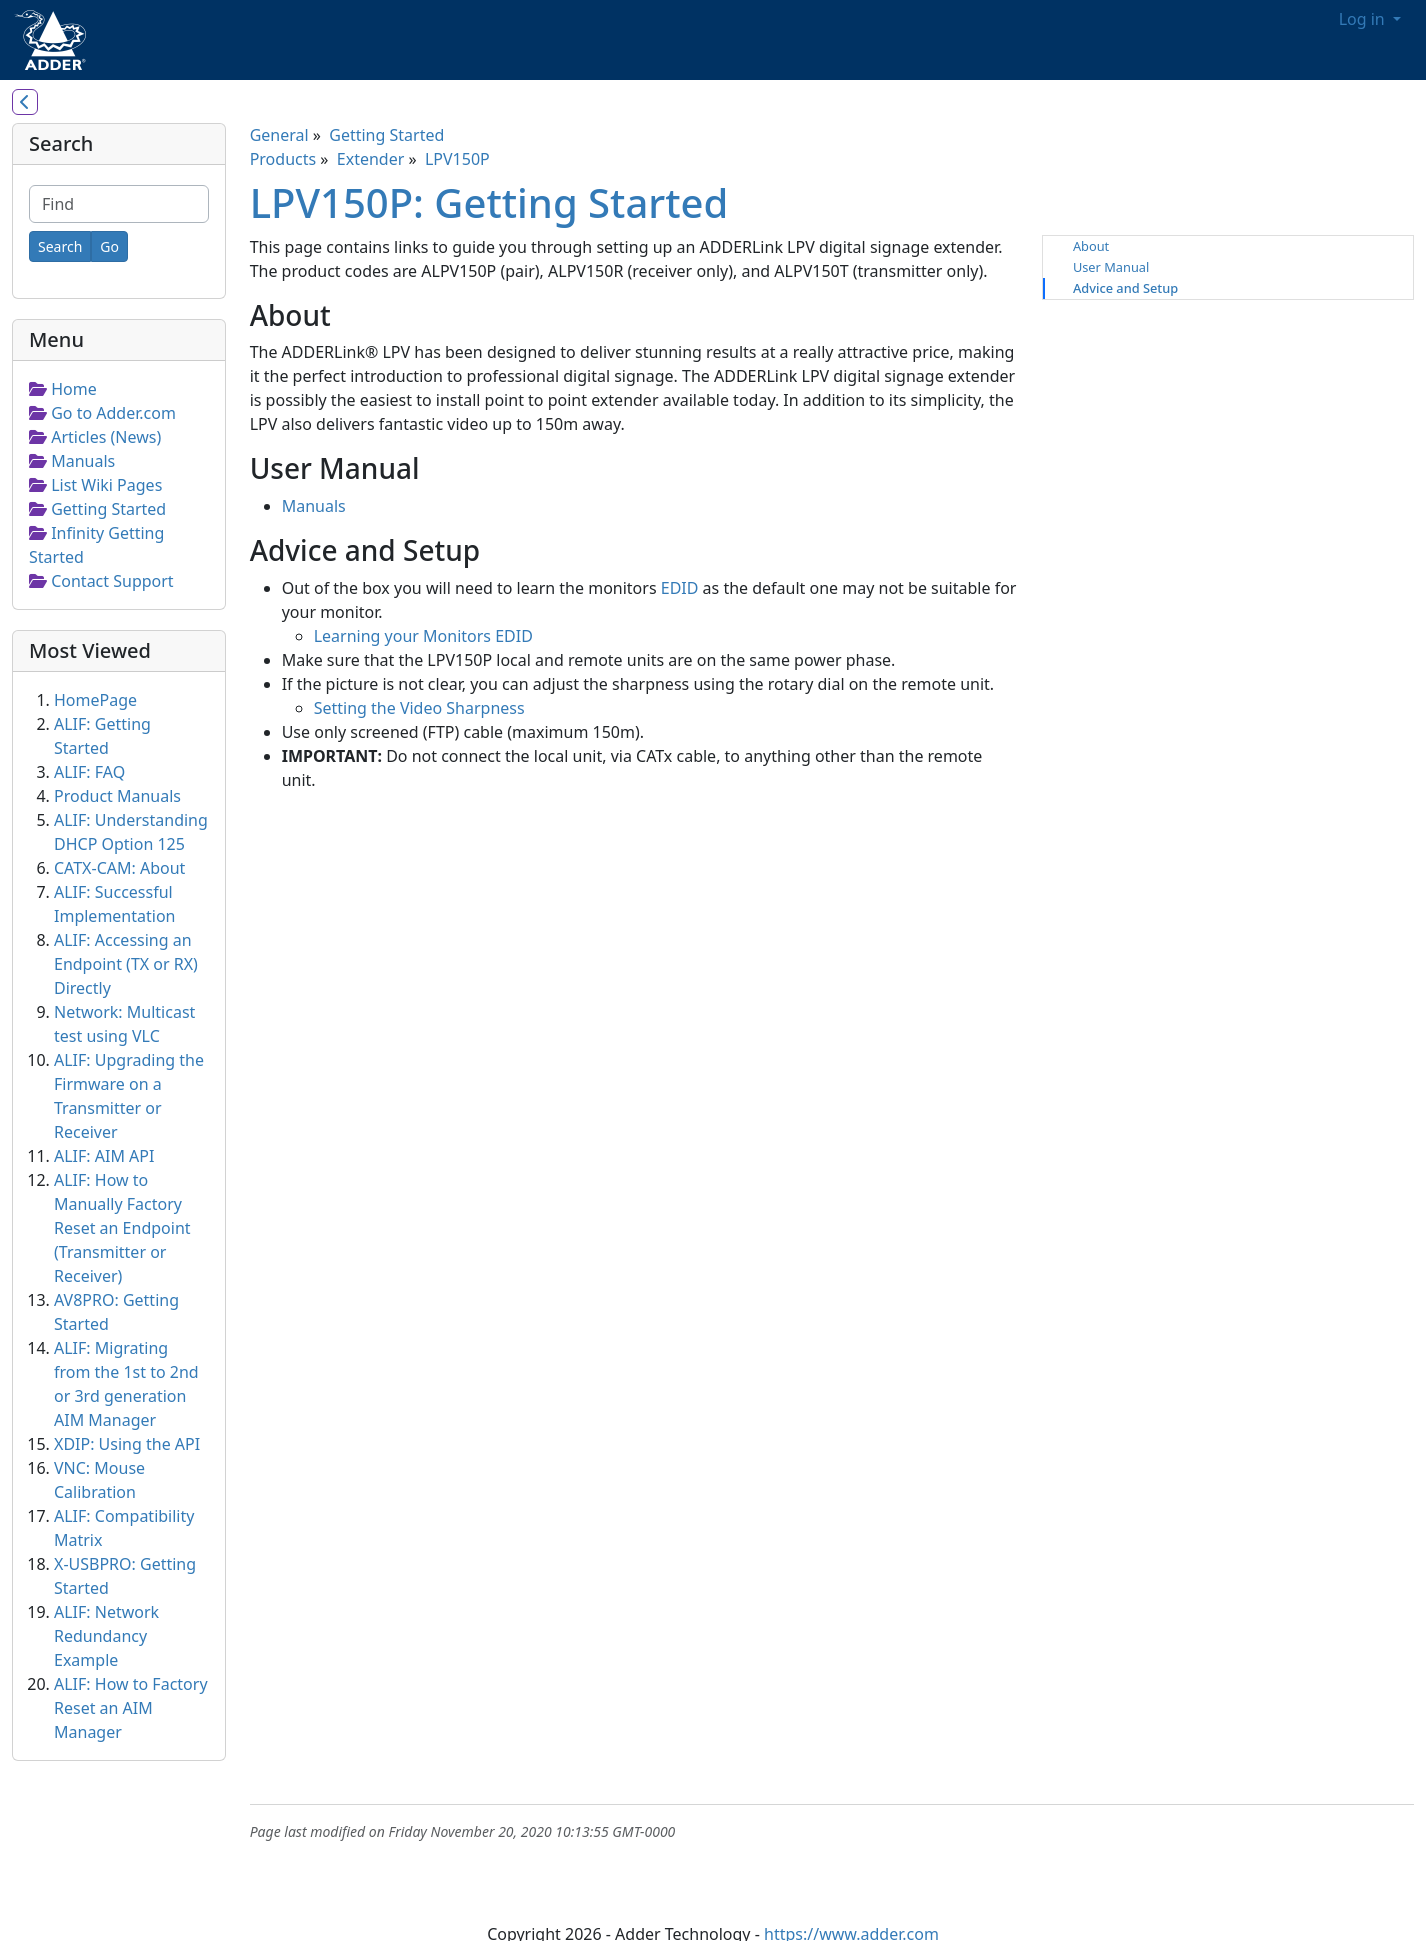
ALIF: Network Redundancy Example (106, 1636)
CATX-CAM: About (119, 868)
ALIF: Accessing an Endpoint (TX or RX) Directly (126, 964)
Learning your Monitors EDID (423, 636)
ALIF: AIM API (104, 1156)
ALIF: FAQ (89, 772)
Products (283, 159)
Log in (1364, 19)
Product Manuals (117, 796)
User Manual (1111, 267)
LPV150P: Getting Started (489, 202)
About (1091, 246)
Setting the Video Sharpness (419, 708)
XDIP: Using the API (127, 1444)
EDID (680, 588)
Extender (371, 159)
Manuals (314, 506)
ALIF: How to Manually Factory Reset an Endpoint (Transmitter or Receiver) (122, 1228)
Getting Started (386, 135)
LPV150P (457, 159)
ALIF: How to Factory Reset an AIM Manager (131, 1708)
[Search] (60, 246)
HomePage (95, 700)
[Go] (109, 246)
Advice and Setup (1125, 288)
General (279, 135)
